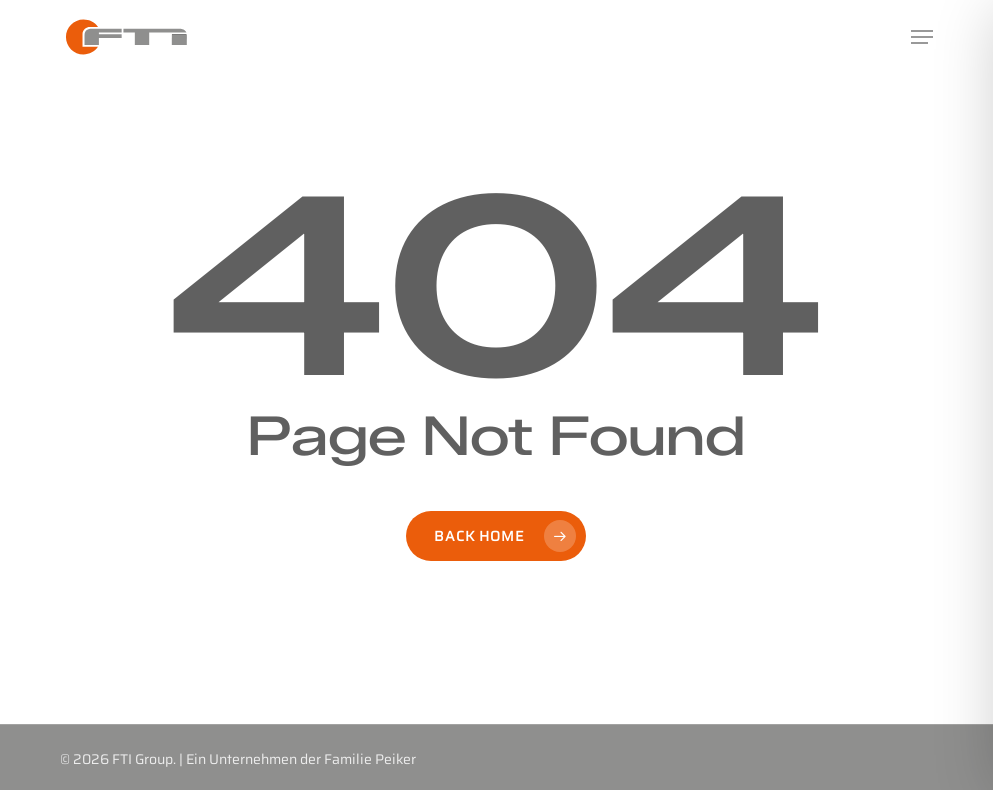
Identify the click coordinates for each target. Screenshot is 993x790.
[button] (922, 37)
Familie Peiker (370, 759)
